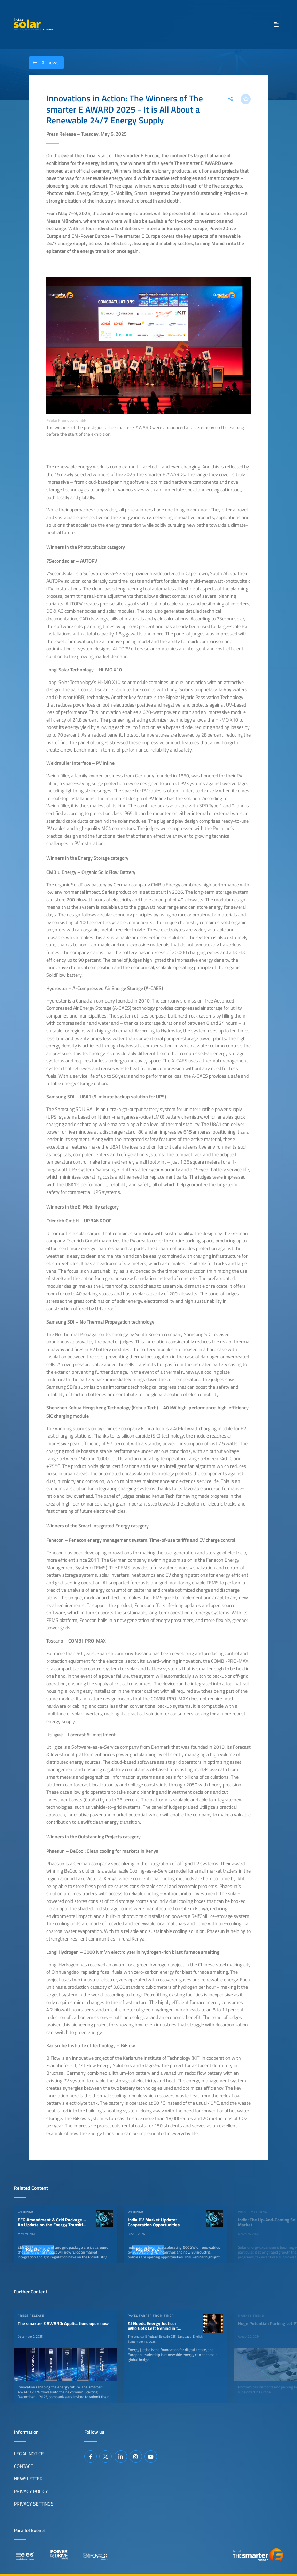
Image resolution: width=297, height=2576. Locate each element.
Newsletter (28, 2479)
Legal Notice (29, 2453)
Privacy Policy (31, 2491)
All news (44, 63)
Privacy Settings (34, 2504)
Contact (23, 2466)
